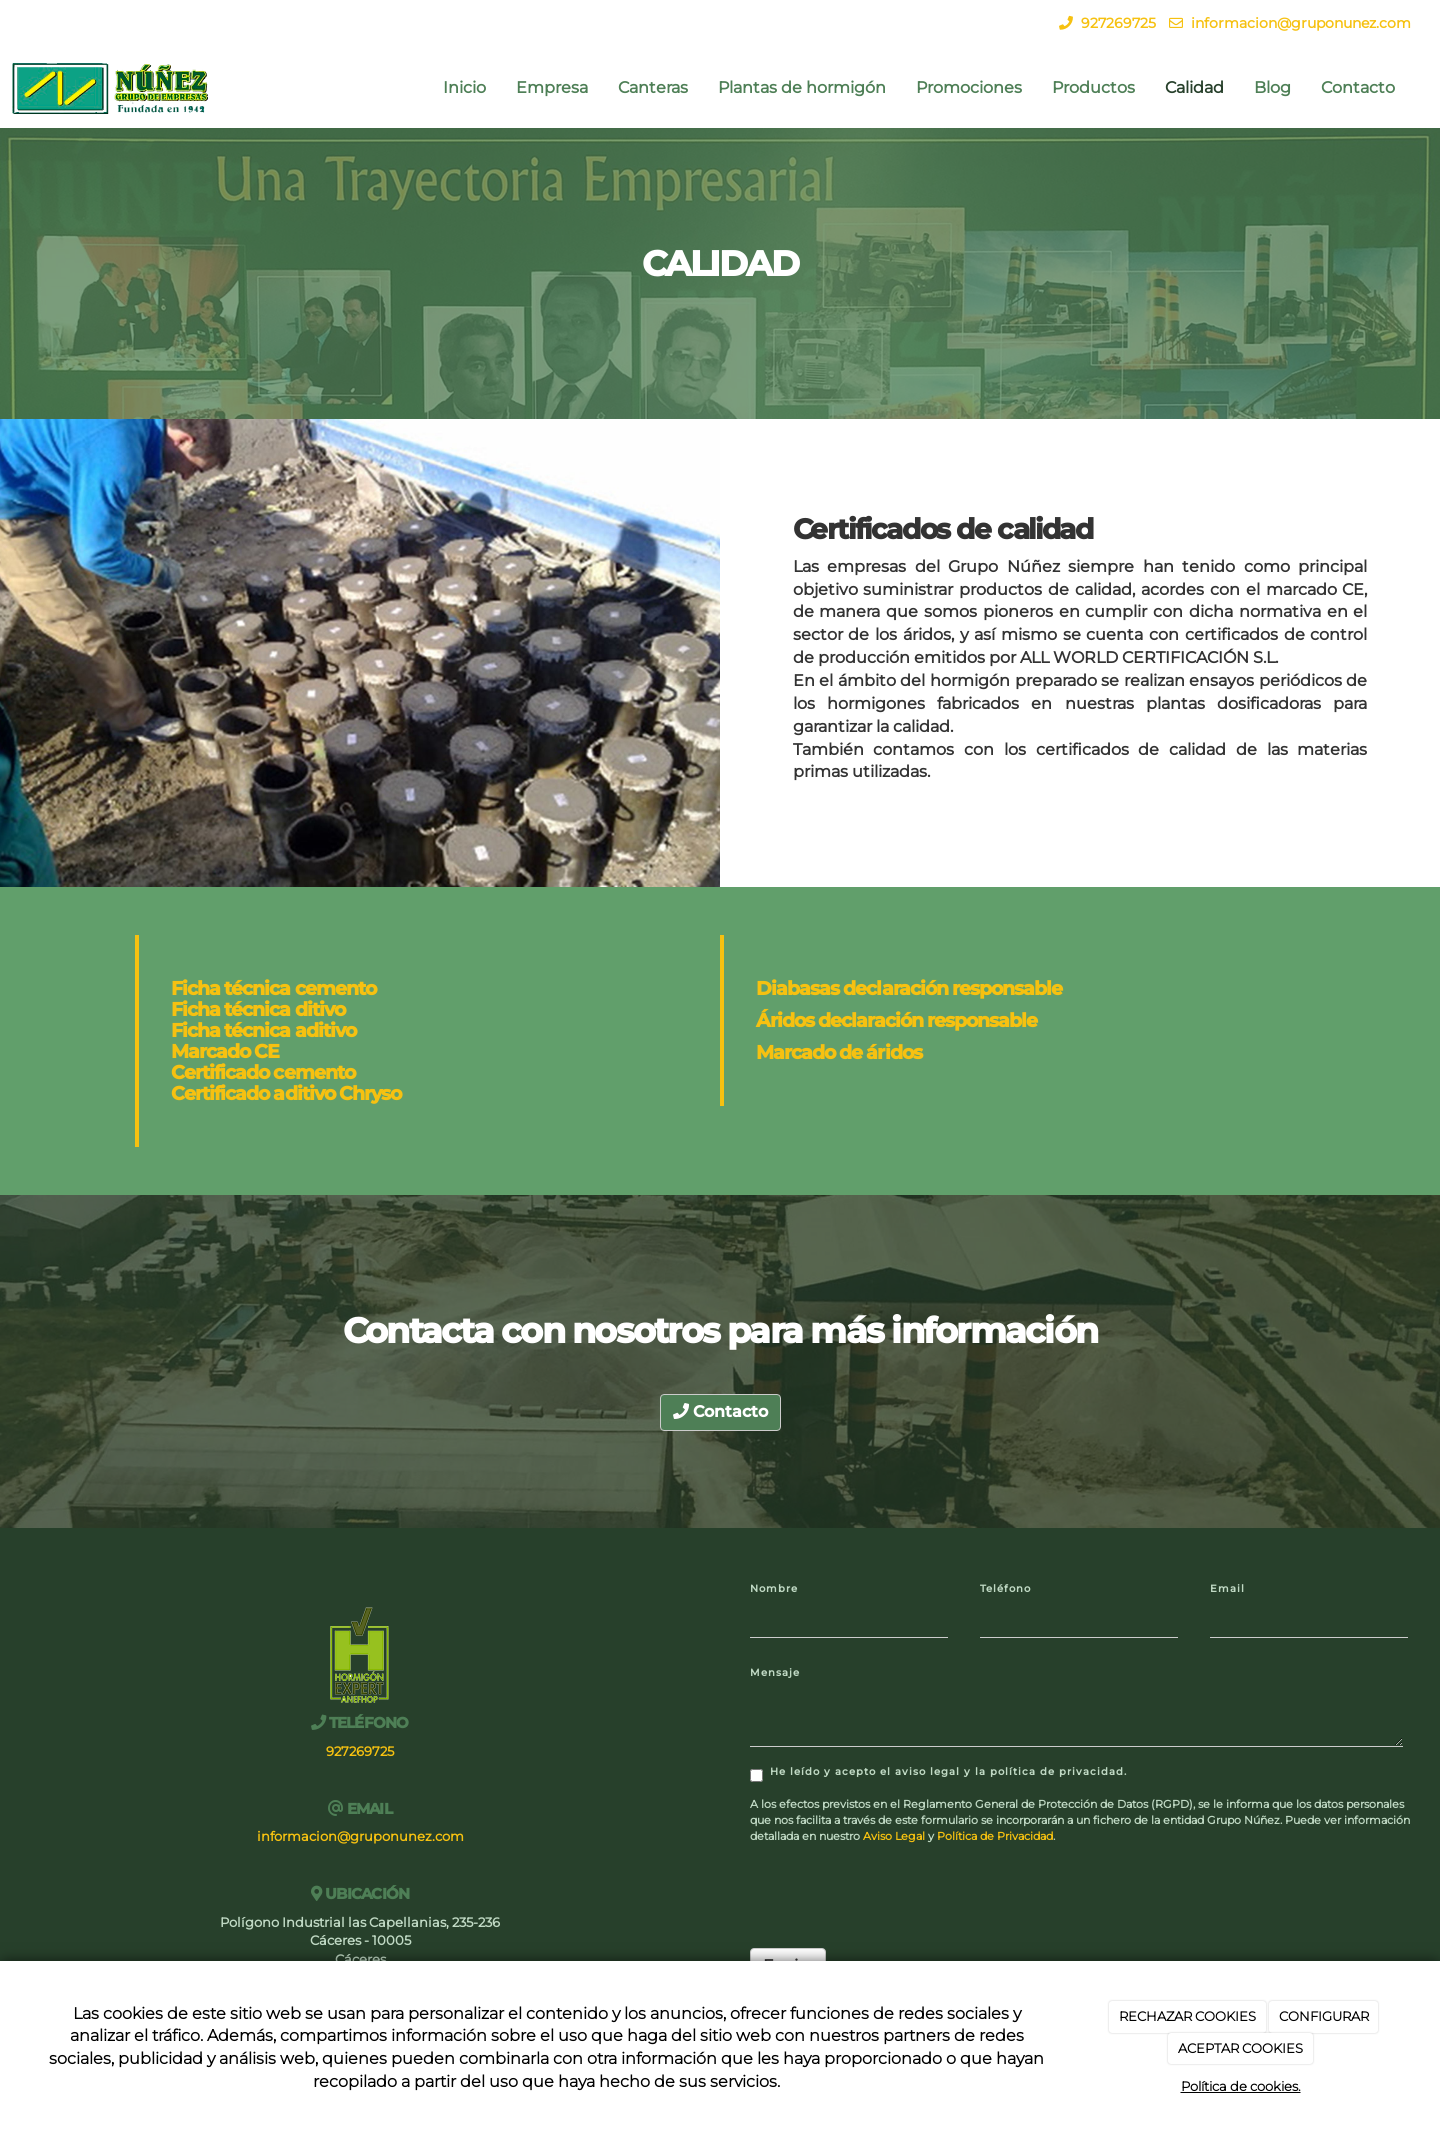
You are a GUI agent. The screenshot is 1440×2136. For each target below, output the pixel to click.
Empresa (552, 87)
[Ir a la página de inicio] (111, 88)
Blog (1272, 87)
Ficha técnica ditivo (258, 1009)
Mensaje (775, 1672)
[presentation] (902, 1894)
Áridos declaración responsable (896, 1020)
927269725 (1118, 23)
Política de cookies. (1241, 2086)
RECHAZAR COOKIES (1187, 2016)
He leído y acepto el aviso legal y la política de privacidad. (938, 1773)
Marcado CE (225, 1051)
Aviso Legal (894, 1836)
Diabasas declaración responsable (909, 988)
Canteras (653, 87)
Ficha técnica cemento (273, 988)
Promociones (969, 87)
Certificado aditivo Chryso (286, 1093)
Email (1227, 1588)
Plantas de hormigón (802, 87)
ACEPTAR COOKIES (1240, 2048)
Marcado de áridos (839, 1052)
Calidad (1194, 87)
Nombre (774, 1588)
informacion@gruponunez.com (1301, 23)
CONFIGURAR (1324, 2016)
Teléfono (1005, 1588)
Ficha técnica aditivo (263, 1030)
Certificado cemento (263, 1072)
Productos (1093, 87)
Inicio (464, 87)
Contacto (1358, 87)
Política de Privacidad (995, 1836)
